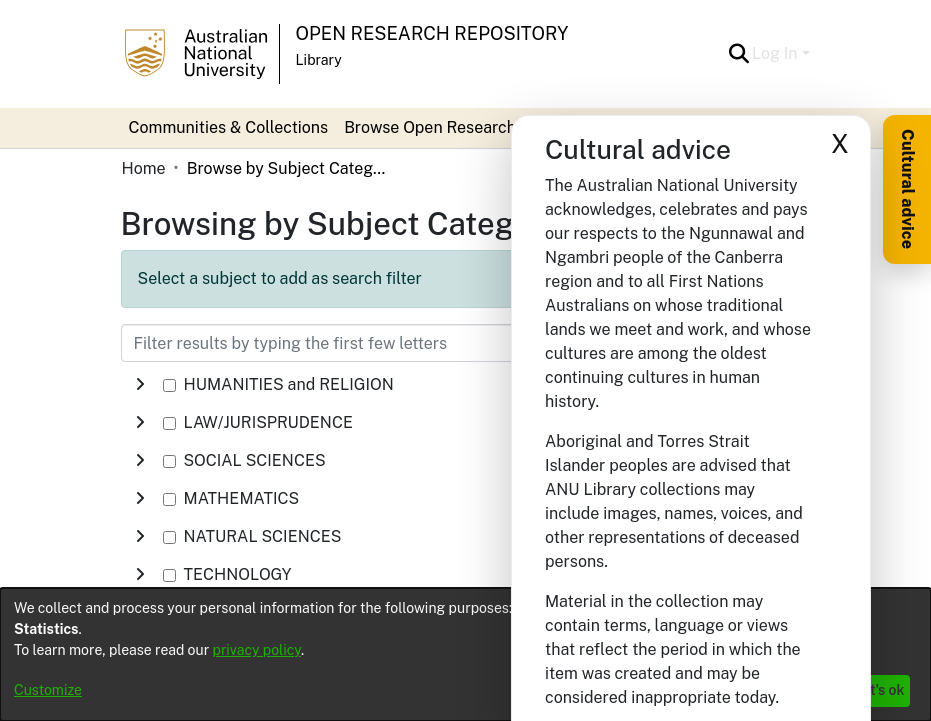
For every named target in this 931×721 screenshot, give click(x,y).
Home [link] (144, 168)
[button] (738, 54)
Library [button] (319, 60)
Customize (48, 690)
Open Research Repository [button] (432, 33)
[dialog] (465, 654)
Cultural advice (907, 189)
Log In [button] (776, 53)
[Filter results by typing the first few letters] (366, 343)
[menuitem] (436, 128)
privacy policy (257, 650)
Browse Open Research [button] (430, 127)
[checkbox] (169, 385)
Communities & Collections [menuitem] (229, 127)
